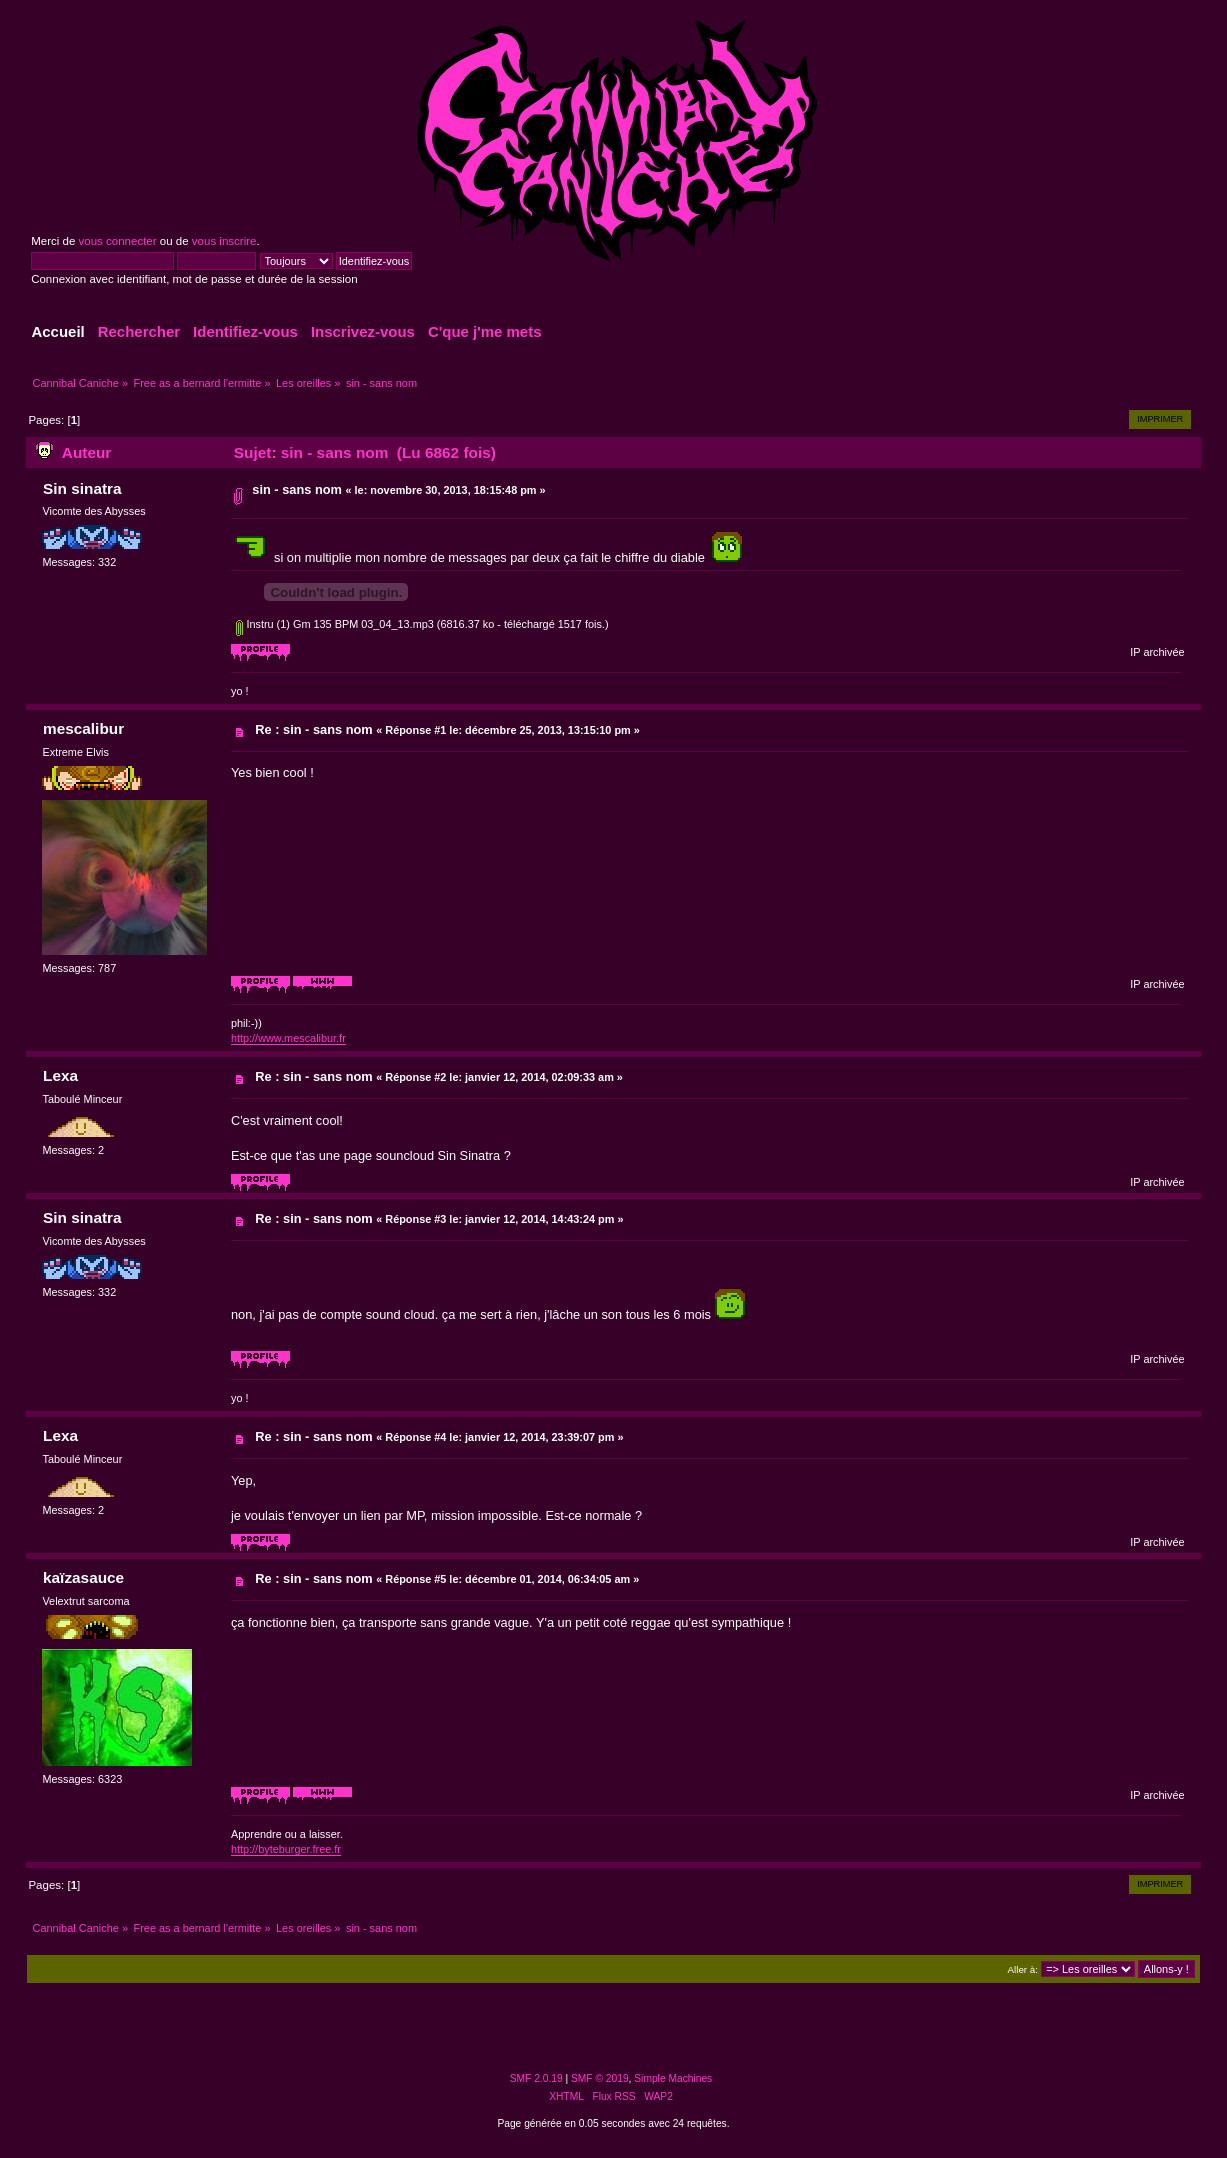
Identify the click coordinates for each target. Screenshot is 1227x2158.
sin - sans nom (297, 489)
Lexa (60, 1075)
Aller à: (1023, 1969)
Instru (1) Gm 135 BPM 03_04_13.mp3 (334, 624)
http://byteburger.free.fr (286, 1849)
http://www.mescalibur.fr (288, 1038)
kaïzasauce (83, 1577)
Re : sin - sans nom (313, 729)
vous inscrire (224, 241)
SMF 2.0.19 (536, 2078)
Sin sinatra (82, 488)
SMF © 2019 (600, 2078)
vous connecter (118, 241)
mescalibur (83, 728)
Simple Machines (673, 2078)
